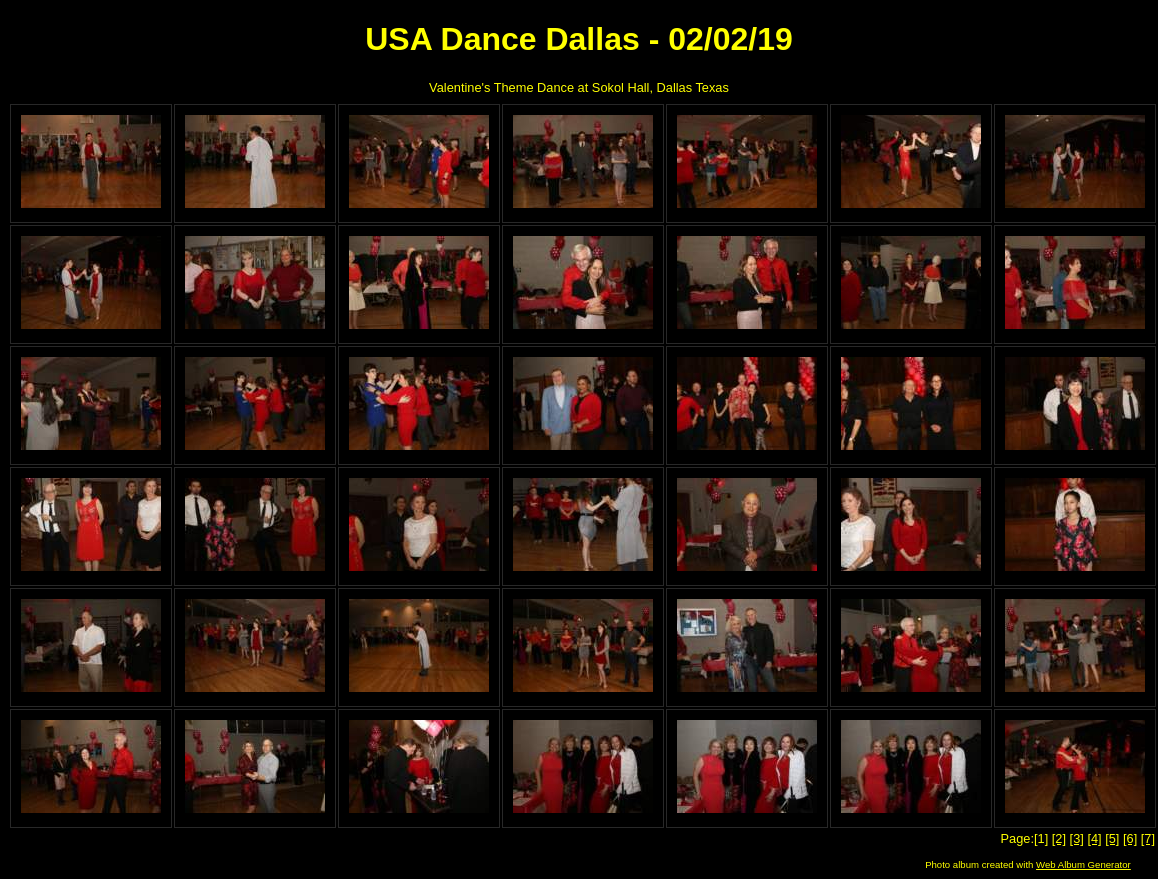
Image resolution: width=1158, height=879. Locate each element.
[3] (1077, 838)
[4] (1094, 838)
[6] (1130, 838)
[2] (1059, 838)
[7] (1148, 838)
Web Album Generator (1083, 864)
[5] (1112, 838)
